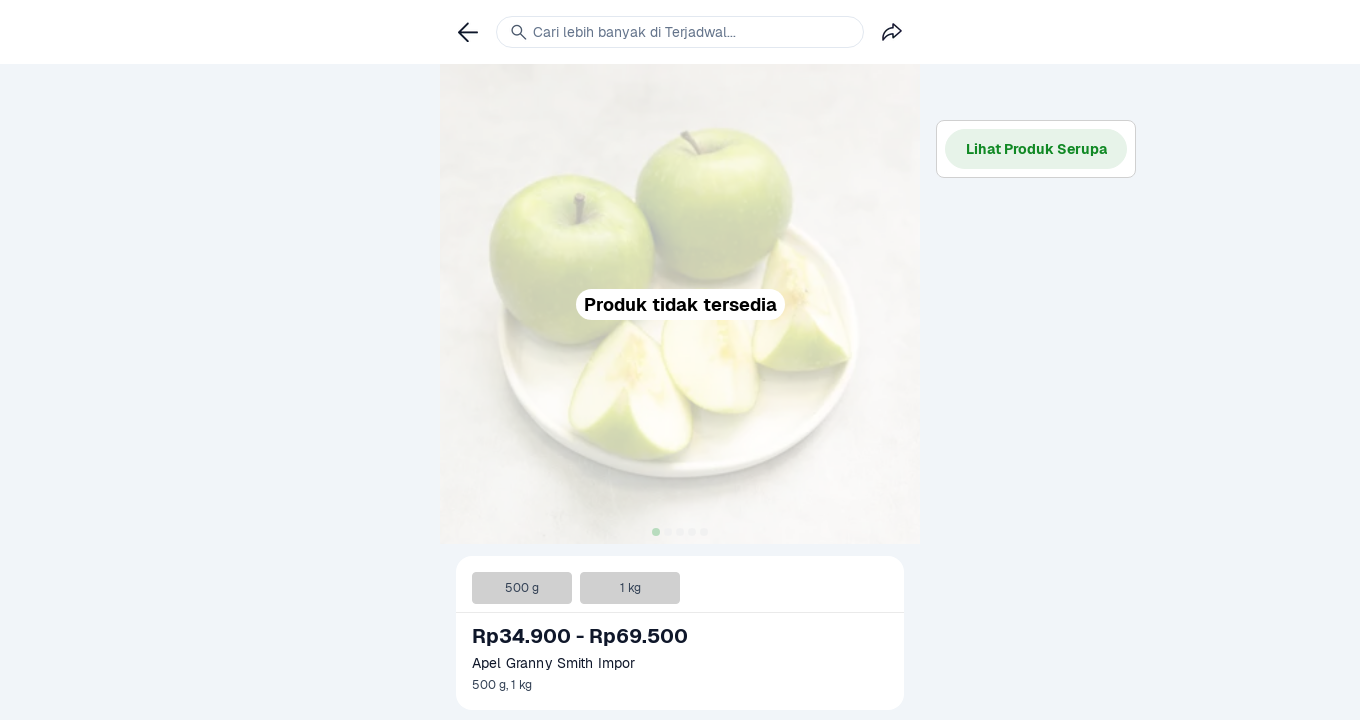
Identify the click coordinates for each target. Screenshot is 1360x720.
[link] (468, 32)
